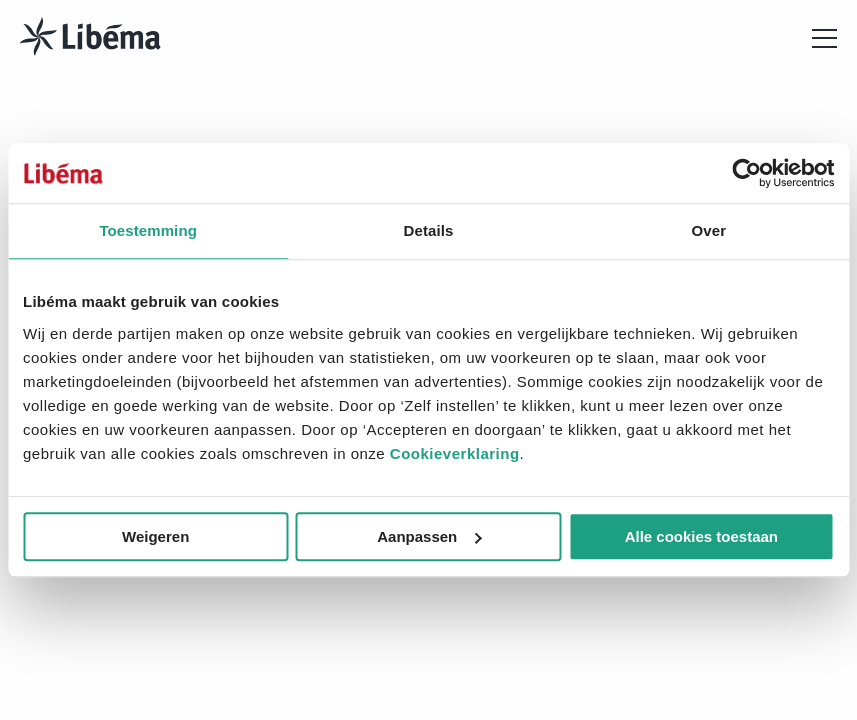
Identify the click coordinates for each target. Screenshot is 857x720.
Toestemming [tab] (148, 230)
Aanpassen (429, 536)
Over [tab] (709, 230)
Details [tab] (429, 230)
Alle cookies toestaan (701, 536)
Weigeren (155, 536)
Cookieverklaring (455, 453)
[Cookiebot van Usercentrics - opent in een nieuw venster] (746, 173)
